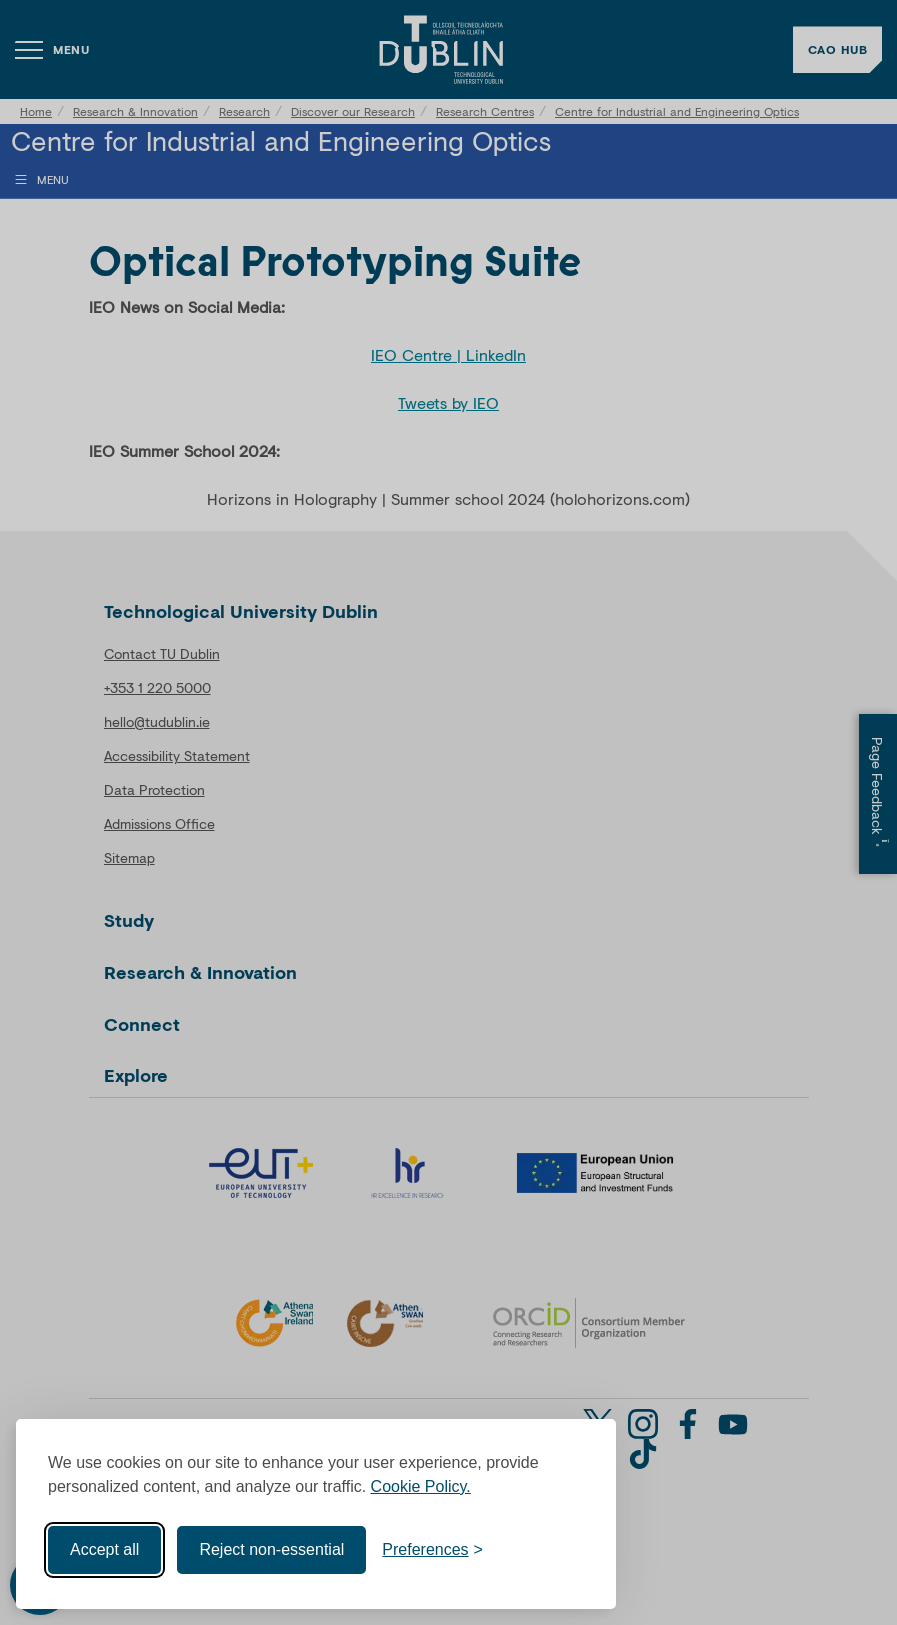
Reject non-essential (271, 1549)
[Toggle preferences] (432, 1550)
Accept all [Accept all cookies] (104, 1549)
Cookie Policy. (421, 1486)
